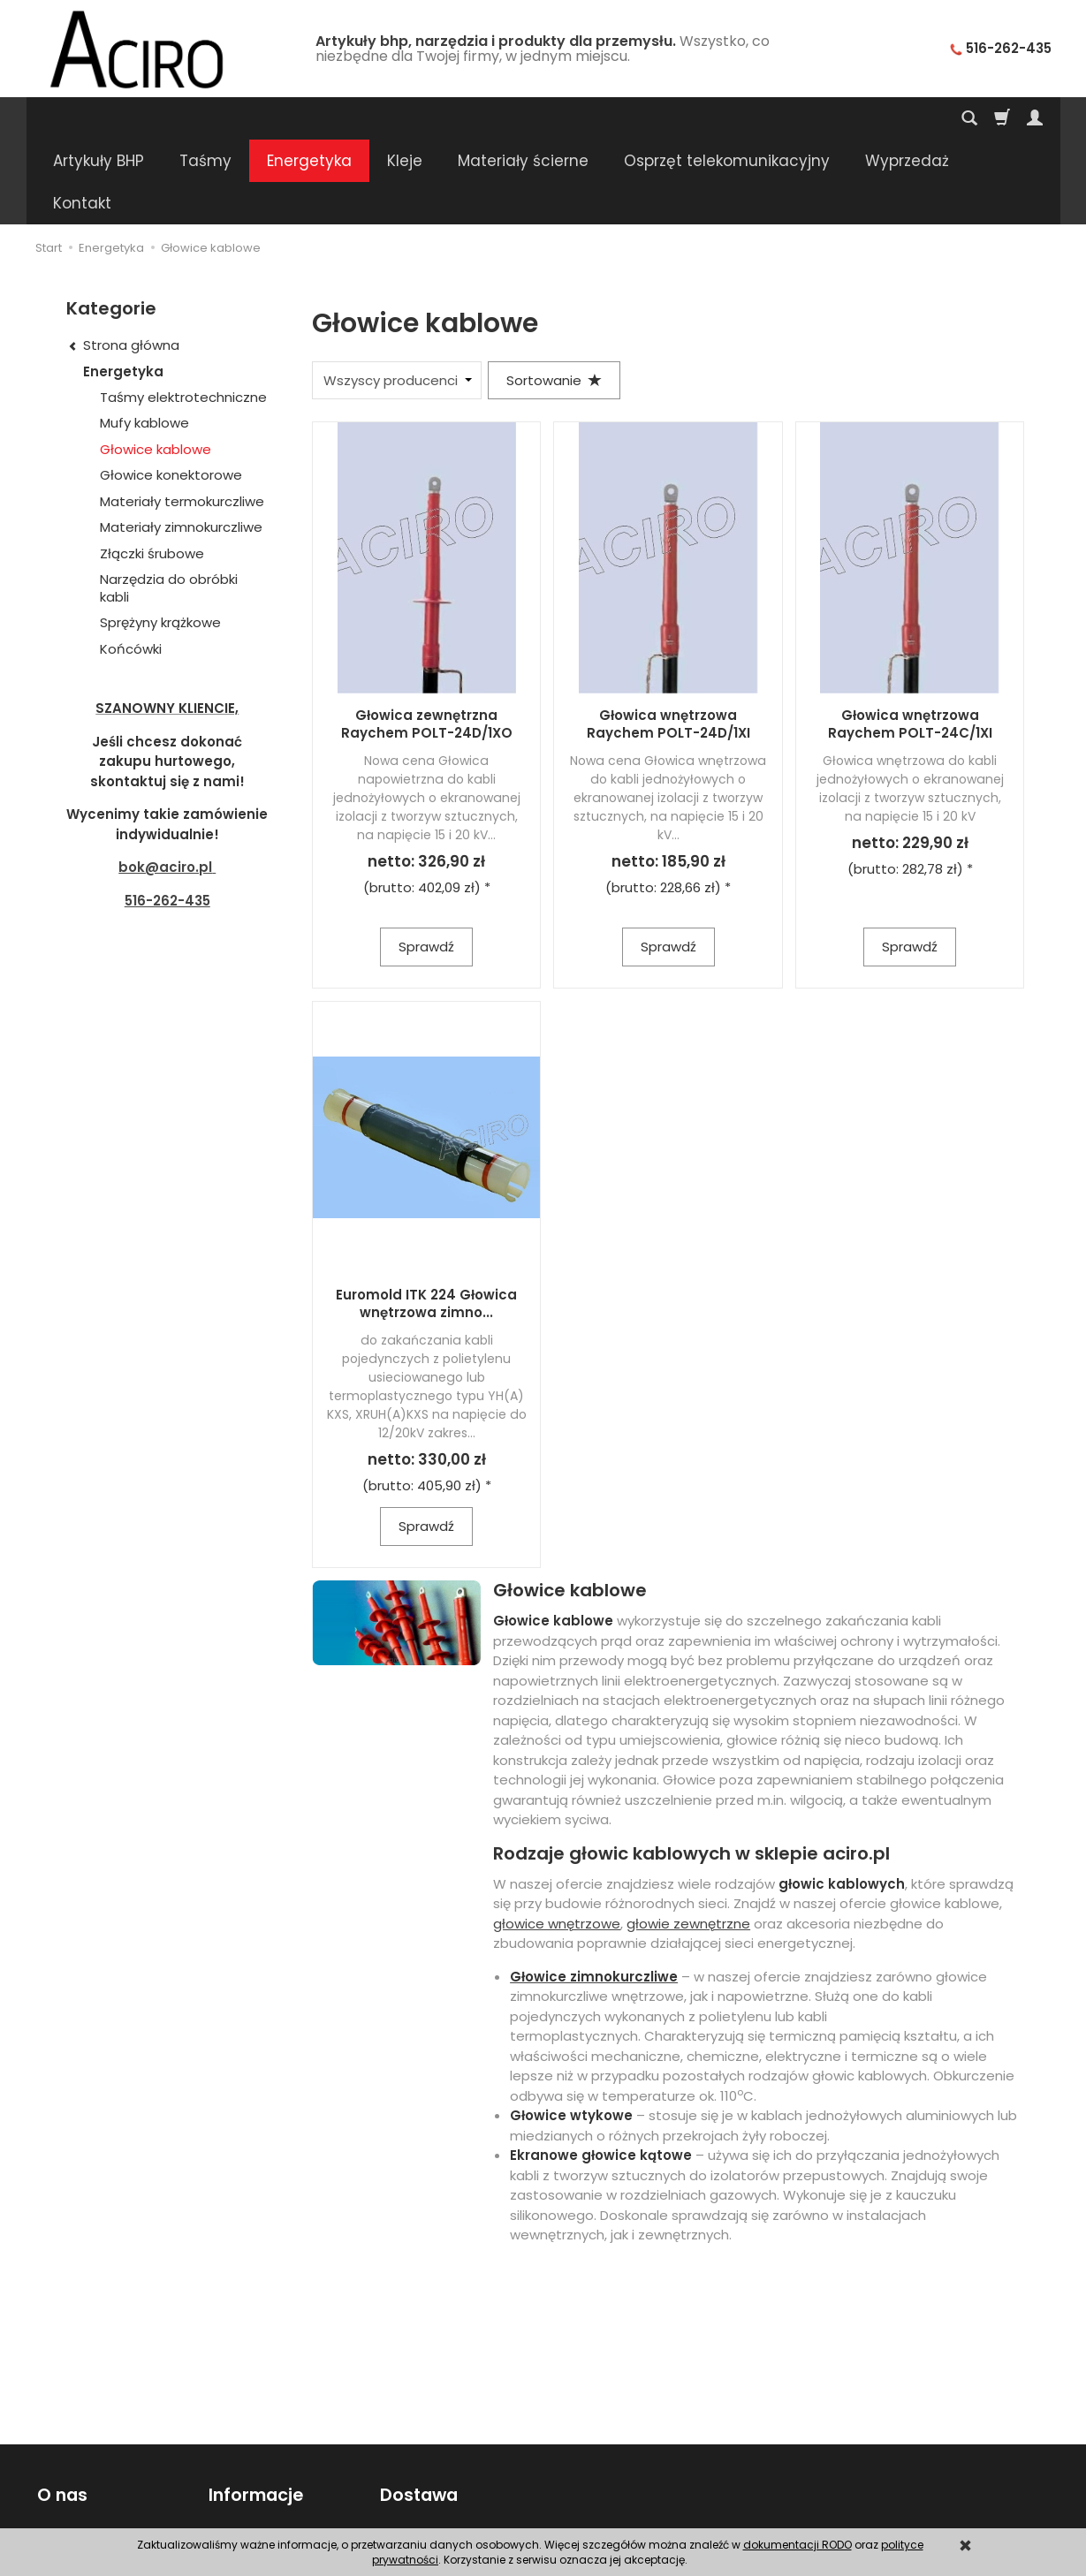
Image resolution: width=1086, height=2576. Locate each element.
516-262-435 (167, 816)
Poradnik (234, 2455)
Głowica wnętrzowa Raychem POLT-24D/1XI (668, 639)
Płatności (407, 2477)
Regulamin (69, 2477)
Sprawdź (426, 861)
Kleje (404, 118)
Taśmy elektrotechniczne (183, 312)
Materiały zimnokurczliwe (181, 442)
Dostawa (417, 2408)
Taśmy (205, 118)
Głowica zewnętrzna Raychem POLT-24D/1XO (427, 639)
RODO (225, 2499)
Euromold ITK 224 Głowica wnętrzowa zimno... (426, 1219)
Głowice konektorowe (171, 390)
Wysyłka (403, 2455)
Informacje (254, 2408)
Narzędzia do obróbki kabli (169, 503)
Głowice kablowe (155, 364)
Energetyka (309, 118)
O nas (60, 2408)
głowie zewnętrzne (688, 1839)
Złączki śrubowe (152, 468)
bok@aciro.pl (165, 782)
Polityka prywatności (270, 2477)
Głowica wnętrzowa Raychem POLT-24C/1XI (910, 639)
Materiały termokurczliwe (182, 416)
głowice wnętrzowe (556, 1839)
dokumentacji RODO (797, 2544)
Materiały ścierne (523, 118)
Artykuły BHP (98, 118)
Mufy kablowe (144, 338)
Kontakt (59, 2455)
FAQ (47, 2499)
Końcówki (131, 564)
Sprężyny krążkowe (160, 537)
